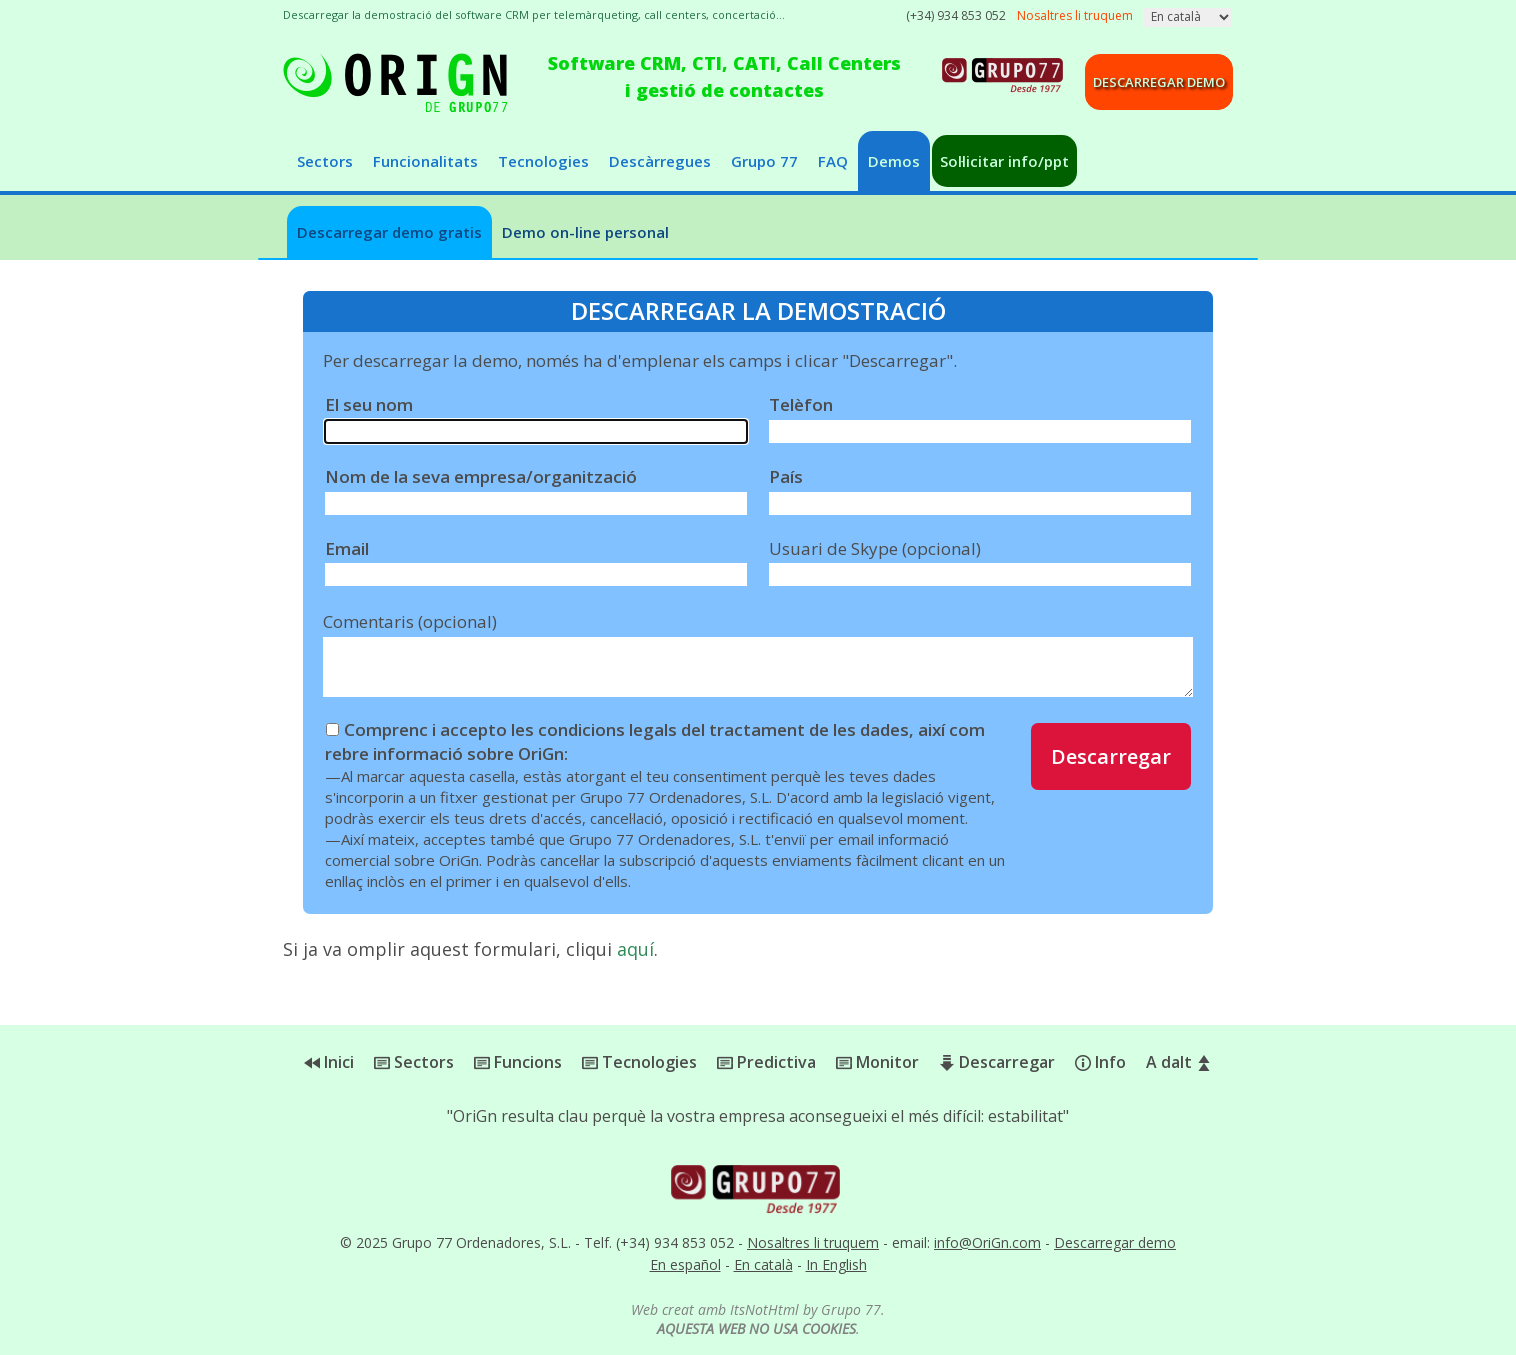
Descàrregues (660, 161)
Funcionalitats (425, 161)
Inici (329, 1062)
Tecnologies (543, 161)
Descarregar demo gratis (389, 232)
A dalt (1179, 1062)
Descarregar (1111, 756)
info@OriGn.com (987, 1242)
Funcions (518, 1062)
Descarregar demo (1159, 82)
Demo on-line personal (585, 232)
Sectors (325, 161)
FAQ (833, 161)
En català (763, 1264)
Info (1100, 1062)
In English (836, 1264)
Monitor (877, 1062)
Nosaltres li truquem (813, 1242)
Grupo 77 (764, 161)
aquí (635, 949)
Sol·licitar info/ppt (1004, 161)
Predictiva (766, 1062)
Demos (894, 161)
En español (685, 1264)
